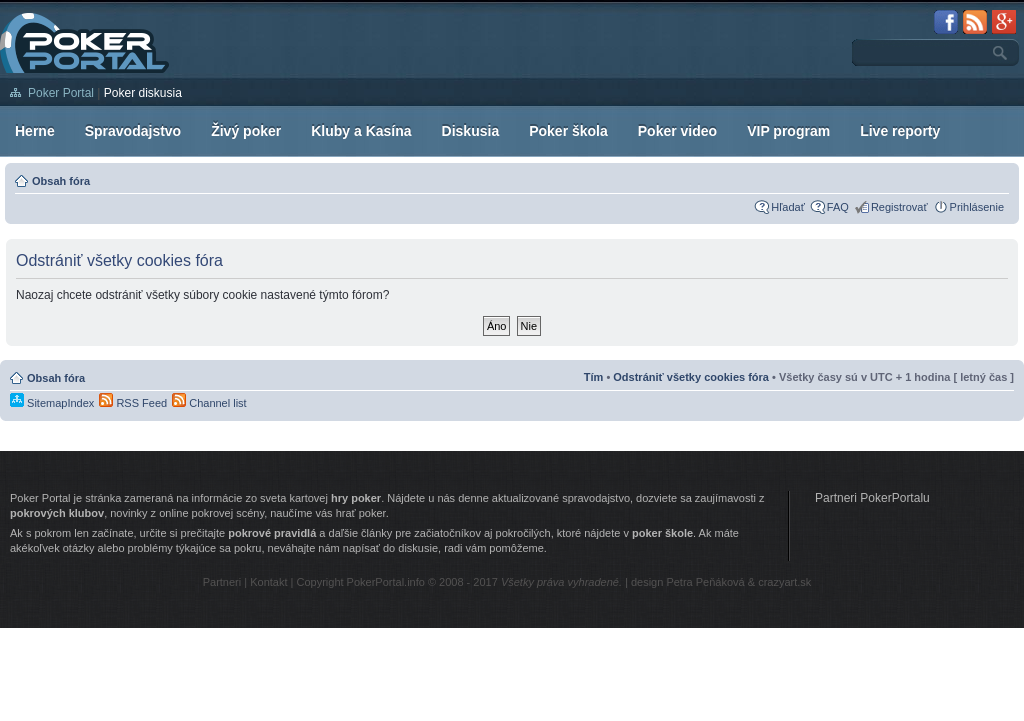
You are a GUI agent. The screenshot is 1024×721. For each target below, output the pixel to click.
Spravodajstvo (133, 131)
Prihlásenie (977, 207)
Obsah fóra (61, 181)
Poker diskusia (143, 93)
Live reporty (900, 131)
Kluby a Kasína (361, 131)
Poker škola (568, 131)
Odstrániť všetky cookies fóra (691, 377)
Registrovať (899, 207)
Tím (594, 377)
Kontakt (268, 582)
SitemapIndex (52, 403)
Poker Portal (61, 93)
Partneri (222, 582)
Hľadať (788, 207)
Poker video (677, 131)
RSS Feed (133, 403)
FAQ (838, 207)
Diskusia (471, 131)
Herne (35, 131)
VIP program (788, 131)
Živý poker (246, 131)
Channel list (209, 403)
